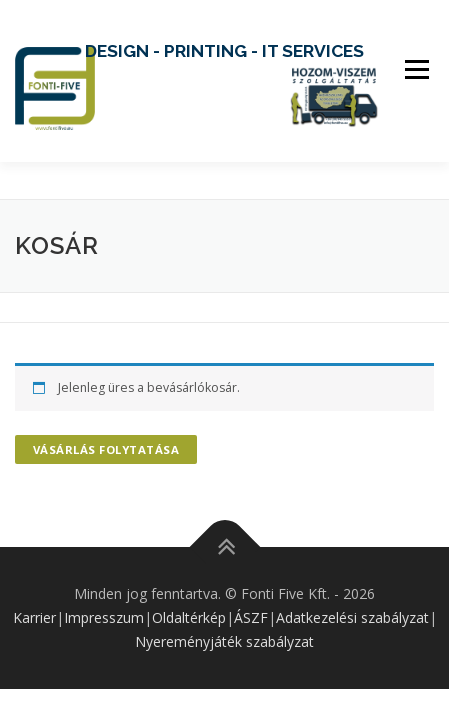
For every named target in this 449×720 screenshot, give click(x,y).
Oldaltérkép (189, 617)
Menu (415, 69)
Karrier (34, 617)
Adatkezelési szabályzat (352, 617)
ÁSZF (251, 617)
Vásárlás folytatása (106, 449)
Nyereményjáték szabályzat (224, 641)
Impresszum (104, 617)
